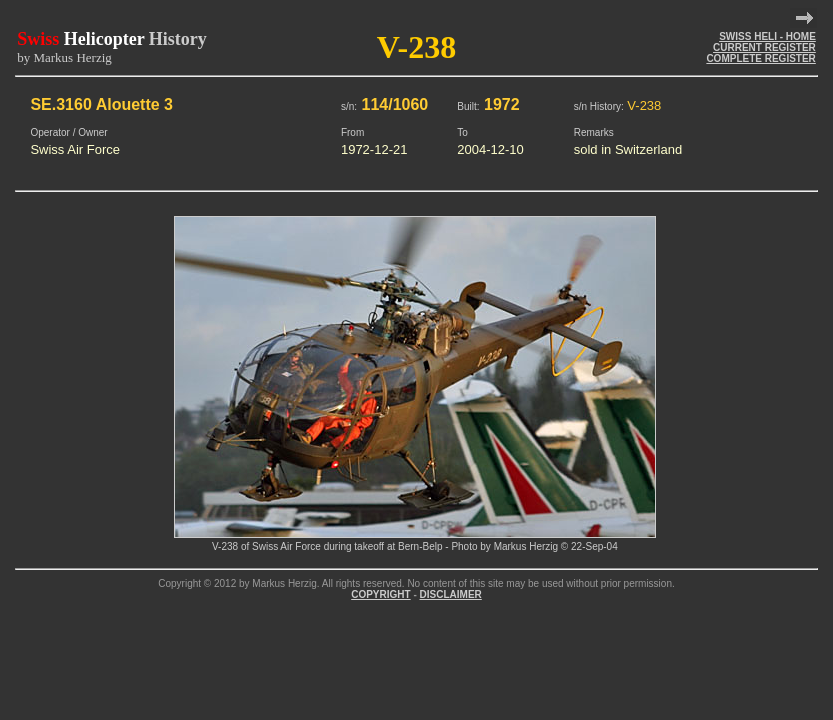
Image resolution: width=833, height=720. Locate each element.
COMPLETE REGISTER (760, 58)
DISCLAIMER (451, 594)
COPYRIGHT (380, 594)
